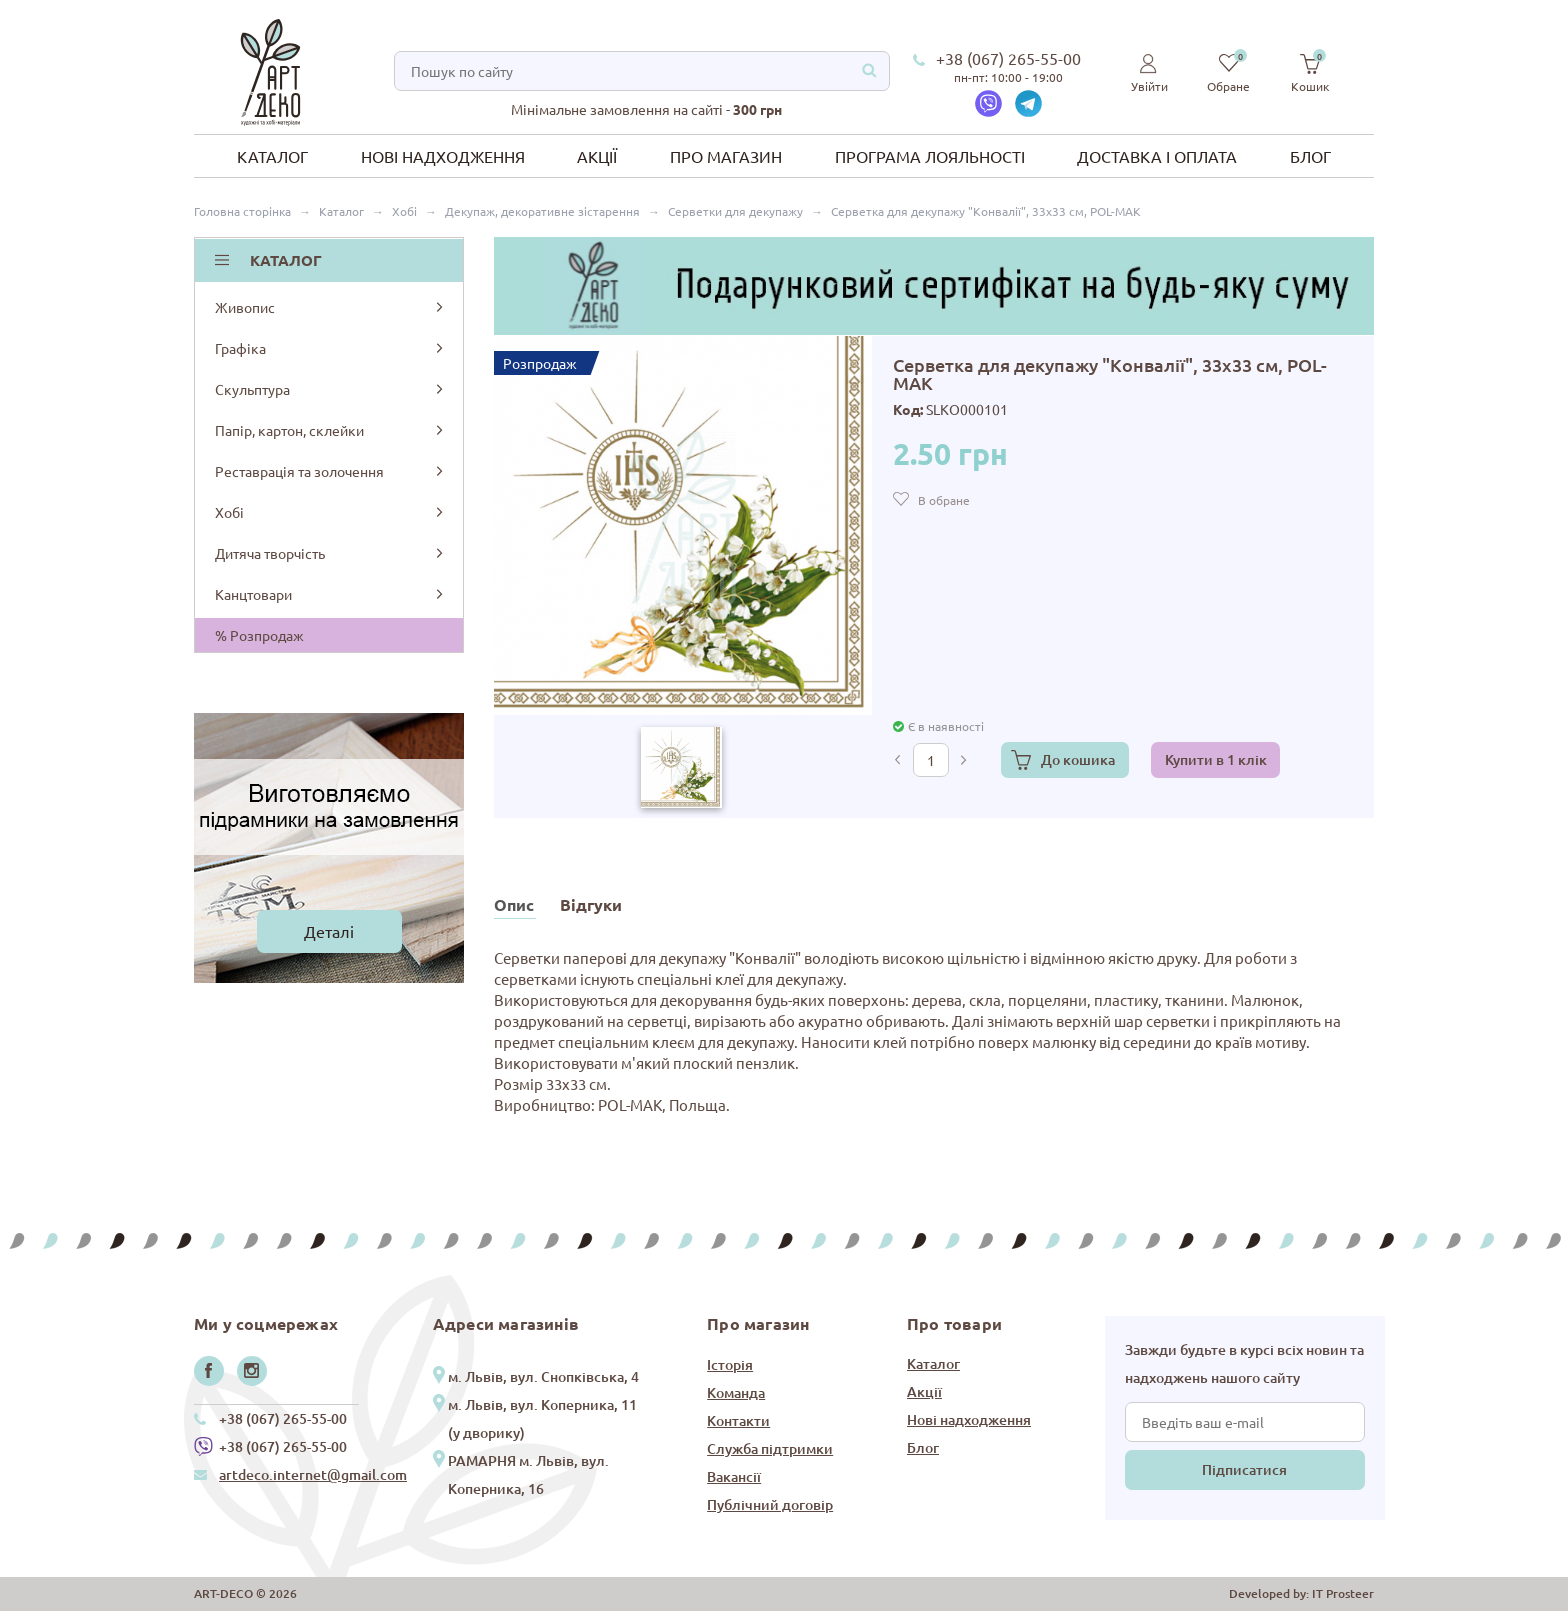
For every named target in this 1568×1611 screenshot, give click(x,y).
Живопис (330, 307)
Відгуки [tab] (591, 904)
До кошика (1078, 759)
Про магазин (726, 156)
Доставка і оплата (1157, 156)
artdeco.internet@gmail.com (313, 1474)
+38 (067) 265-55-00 (1008, 58)
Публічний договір (770, 1504)
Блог (1310, 156)
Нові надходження (443, 156)
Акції (597, 156)
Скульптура (330, 389)
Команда (736, 1392)
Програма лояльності (930, 156)
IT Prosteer (1343, 1593)
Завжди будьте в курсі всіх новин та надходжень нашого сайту (1244, 1363)
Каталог (272, 156)
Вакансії (734, 1476)
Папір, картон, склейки (330, 430)
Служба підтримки (770, 1448)
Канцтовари (330, 594)
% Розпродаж (259, 635)
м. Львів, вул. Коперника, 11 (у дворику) (542, 1418)
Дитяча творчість (330, 553)
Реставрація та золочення (330, 471)
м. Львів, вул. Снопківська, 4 (543, 1376)
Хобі (330, 512)
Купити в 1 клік (1216, 759)
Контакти (738, 1420)
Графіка (330, 348)
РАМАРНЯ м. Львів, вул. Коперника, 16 (528, 1474)
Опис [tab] (514, 904)
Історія (730, 1364)
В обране (944, 500)
